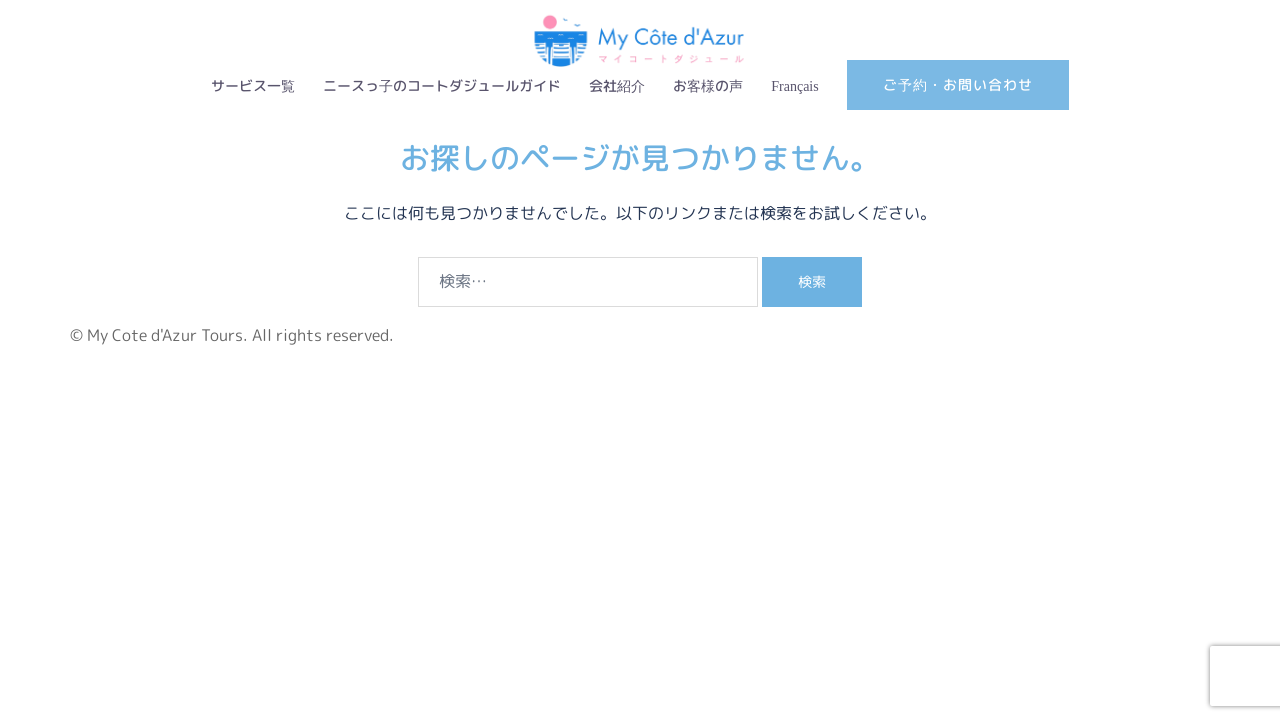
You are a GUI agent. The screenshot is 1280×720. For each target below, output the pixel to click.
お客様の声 (708, 85)
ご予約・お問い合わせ (958, 84)
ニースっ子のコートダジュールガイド (442, 85)
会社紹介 (617, 85)
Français (794, 85)
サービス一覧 (253, 85)
